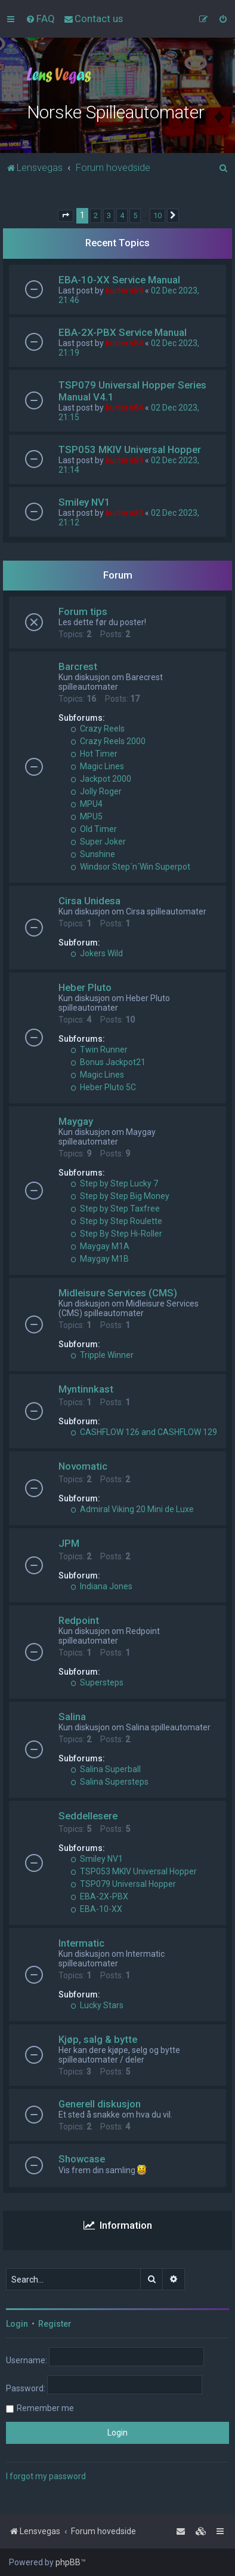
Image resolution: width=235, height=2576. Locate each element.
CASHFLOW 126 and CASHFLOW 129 (143, 1432)
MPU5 (86, 816)
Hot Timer (93, 753)
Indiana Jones (101, 1586)
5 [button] (135, 215)
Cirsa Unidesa (89, 901)
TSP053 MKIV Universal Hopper (129, 449)
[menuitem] (40, 18)
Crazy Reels (97, 728)
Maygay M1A (99, 1246)
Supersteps (96, 1682)
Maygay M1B (99, 1258)
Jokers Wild (96, 953)
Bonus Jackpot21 (108, 1062)
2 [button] (96, 215)
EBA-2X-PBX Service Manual (122, 332)
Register (55, 2324)
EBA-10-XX (96, 1909)
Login (17, 2324)
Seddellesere (87, 1816)
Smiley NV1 (84, 502)
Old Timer (93, 829)
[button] (65, 216)
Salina (72, 1717)
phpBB (68, 2562)
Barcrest (77, 666)
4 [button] (122, 215)
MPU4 (86, 804)
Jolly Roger (96, 791)
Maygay (75, 1121)
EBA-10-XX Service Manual (119, 280)
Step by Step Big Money (119, 1196)
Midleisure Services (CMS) (117, 1293)
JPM (68, 1543)
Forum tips (82, 611)
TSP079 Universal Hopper (123, 1884)
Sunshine (92, 854)
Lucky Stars (96, 2005)
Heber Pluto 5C (103, 1087)
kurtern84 (124, 290)
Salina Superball (105, 1769)
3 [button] (109, 215)
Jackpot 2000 (100, 779)
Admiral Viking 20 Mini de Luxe (132, 1509)
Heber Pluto (85, 987)
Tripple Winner (102, 1355)
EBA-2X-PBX (99, 1896)
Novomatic (82, 1466)
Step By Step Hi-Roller (116, 1233)
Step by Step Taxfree (115, 1208)
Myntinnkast (85, 1389)
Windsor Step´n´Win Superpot (130, 866)
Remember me (45, 2408)
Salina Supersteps (109, 1781)
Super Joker (98, 841)
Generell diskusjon (99, 2104)
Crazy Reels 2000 (108, 741)
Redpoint (78, 1620)
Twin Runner (99, 1049)
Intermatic (81, 1943)
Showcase (81, 2159)
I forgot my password (46, 2476)
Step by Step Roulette (116, 1221)
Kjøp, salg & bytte (97, 2039)
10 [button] (157, 215)
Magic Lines (97, 766)
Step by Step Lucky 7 (114, 1183)
